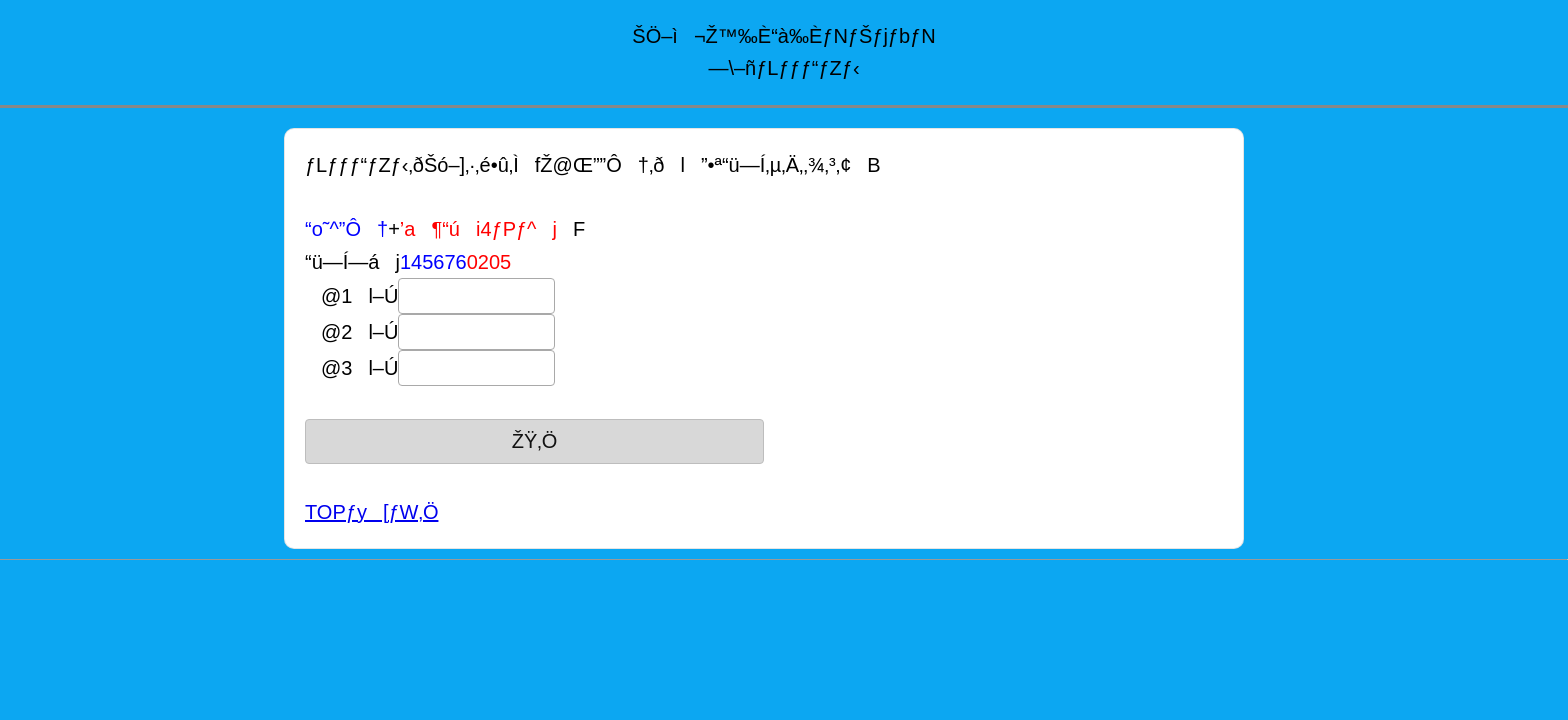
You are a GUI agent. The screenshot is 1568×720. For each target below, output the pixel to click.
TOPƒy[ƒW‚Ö (371, 512)
